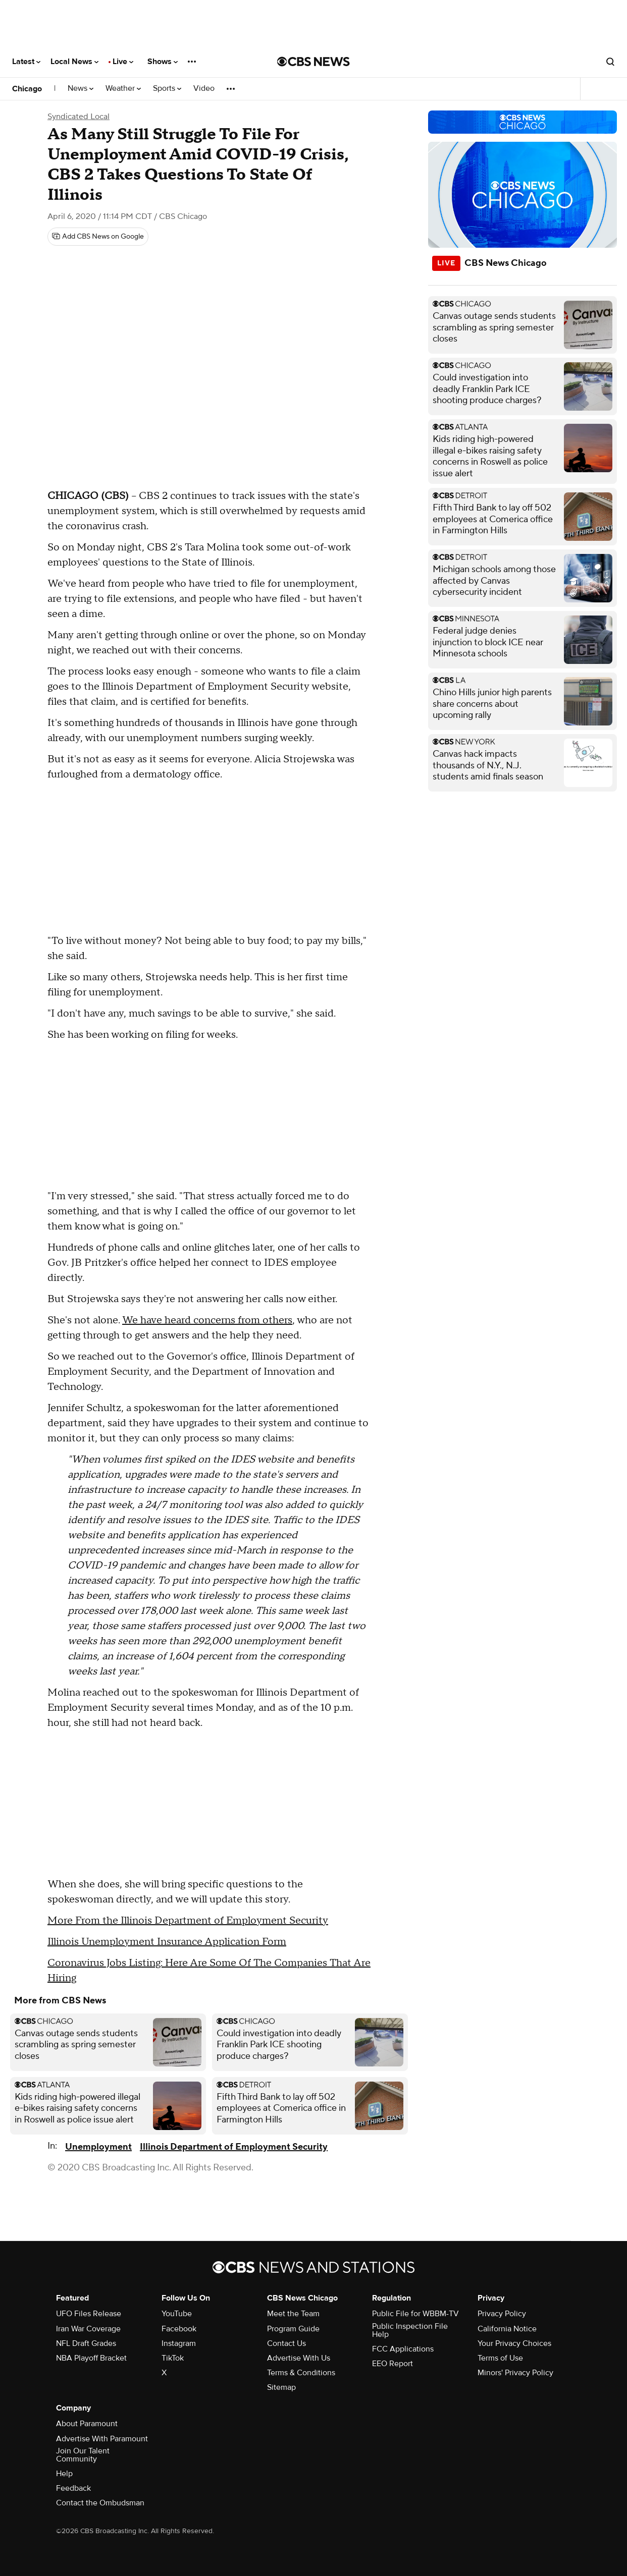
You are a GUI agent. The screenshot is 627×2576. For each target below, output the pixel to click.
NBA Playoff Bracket (91, 2358)
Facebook (179, 2329)
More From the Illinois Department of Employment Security (187, 1920)
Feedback (73, 2488)
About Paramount (87, 2424)
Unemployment (98, 2147)
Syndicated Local (78, 117)
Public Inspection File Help (410, 2330)
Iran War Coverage (88, 2329)
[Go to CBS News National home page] (313, 62)
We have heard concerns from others (207, 1320)
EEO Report (392, 2364)
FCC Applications (403, 2349)
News (80, 88)
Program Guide (293, 2329)
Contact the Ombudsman (100, 2503)
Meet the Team (293, 2314)
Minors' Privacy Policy (515, 2373)
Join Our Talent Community (83, 2455)
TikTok (173, 2358)
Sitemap (281, 2387)
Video (204, 88)
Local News (74, 62)
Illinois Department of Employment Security (234, 2147)
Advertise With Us (298, 2358)
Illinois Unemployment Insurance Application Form (166, 1941)
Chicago (27, 89)
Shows (162, 62)
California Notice (507, 2329)
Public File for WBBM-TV (415, 2314)
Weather (123, 88)
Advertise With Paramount (102, 2439)
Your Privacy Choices (514, 2343)
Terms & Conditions (301, 2373)
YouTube (177, 2314)
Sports (167, 88)
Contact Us (286, 2343)
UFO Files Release (88, 2314)
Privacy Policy (502, 2314)
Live (123, 62)
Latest (26, 62)
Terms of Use (500, 2358)
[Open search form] (610, 61)
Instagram (179, 2343)
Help (64, 2474)
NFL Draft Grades (86, 2343)
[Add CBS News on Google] (97, 237)
